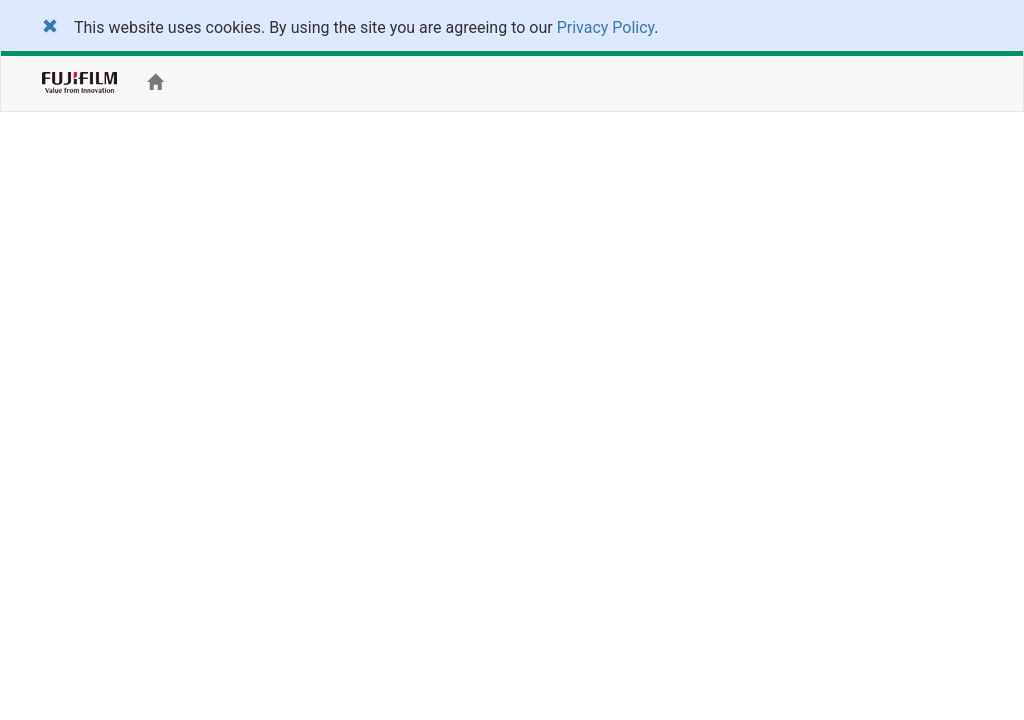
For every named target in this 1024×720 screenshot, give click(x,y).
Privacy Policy (606, 27)
